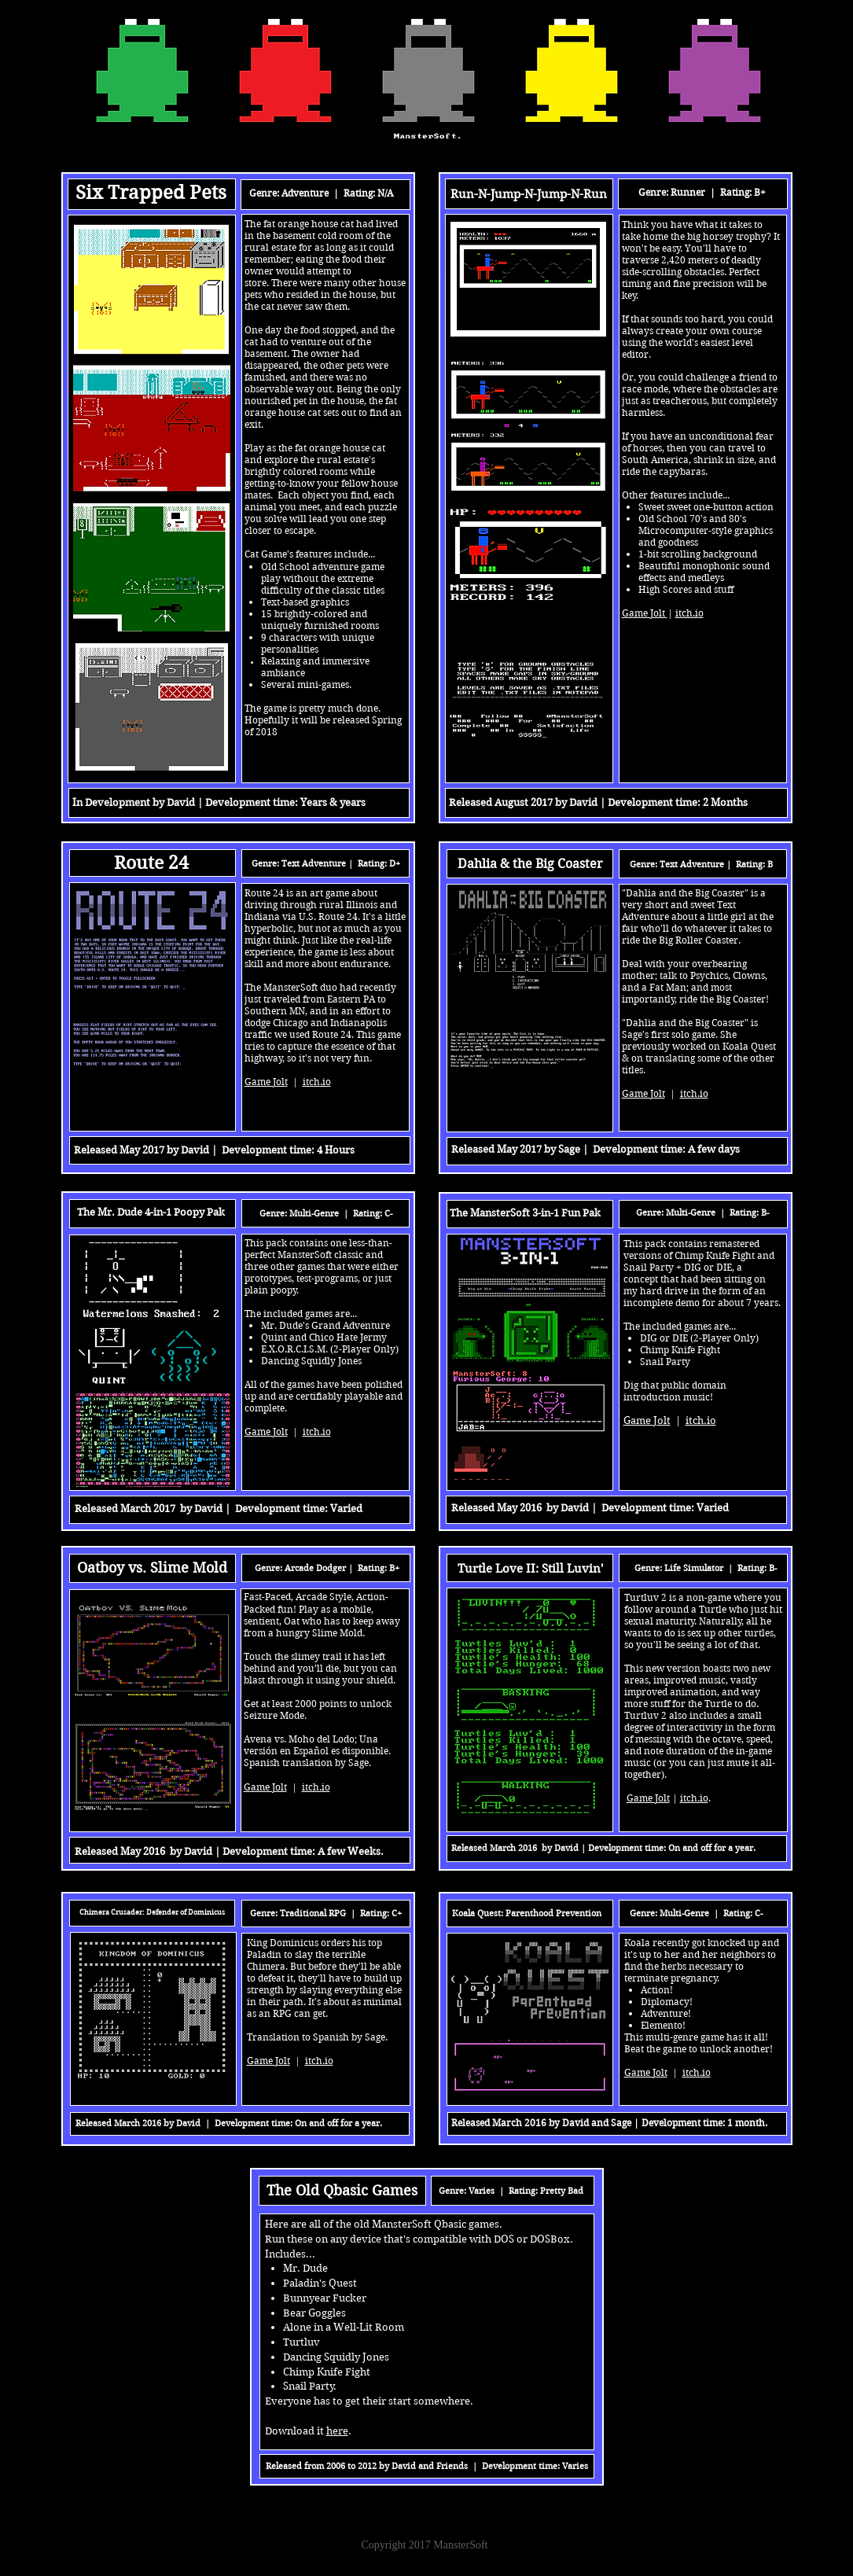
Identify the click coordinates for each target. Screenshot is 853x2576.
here (337, 2431)
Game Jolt (645, 2072)
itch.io (696, 2072)
